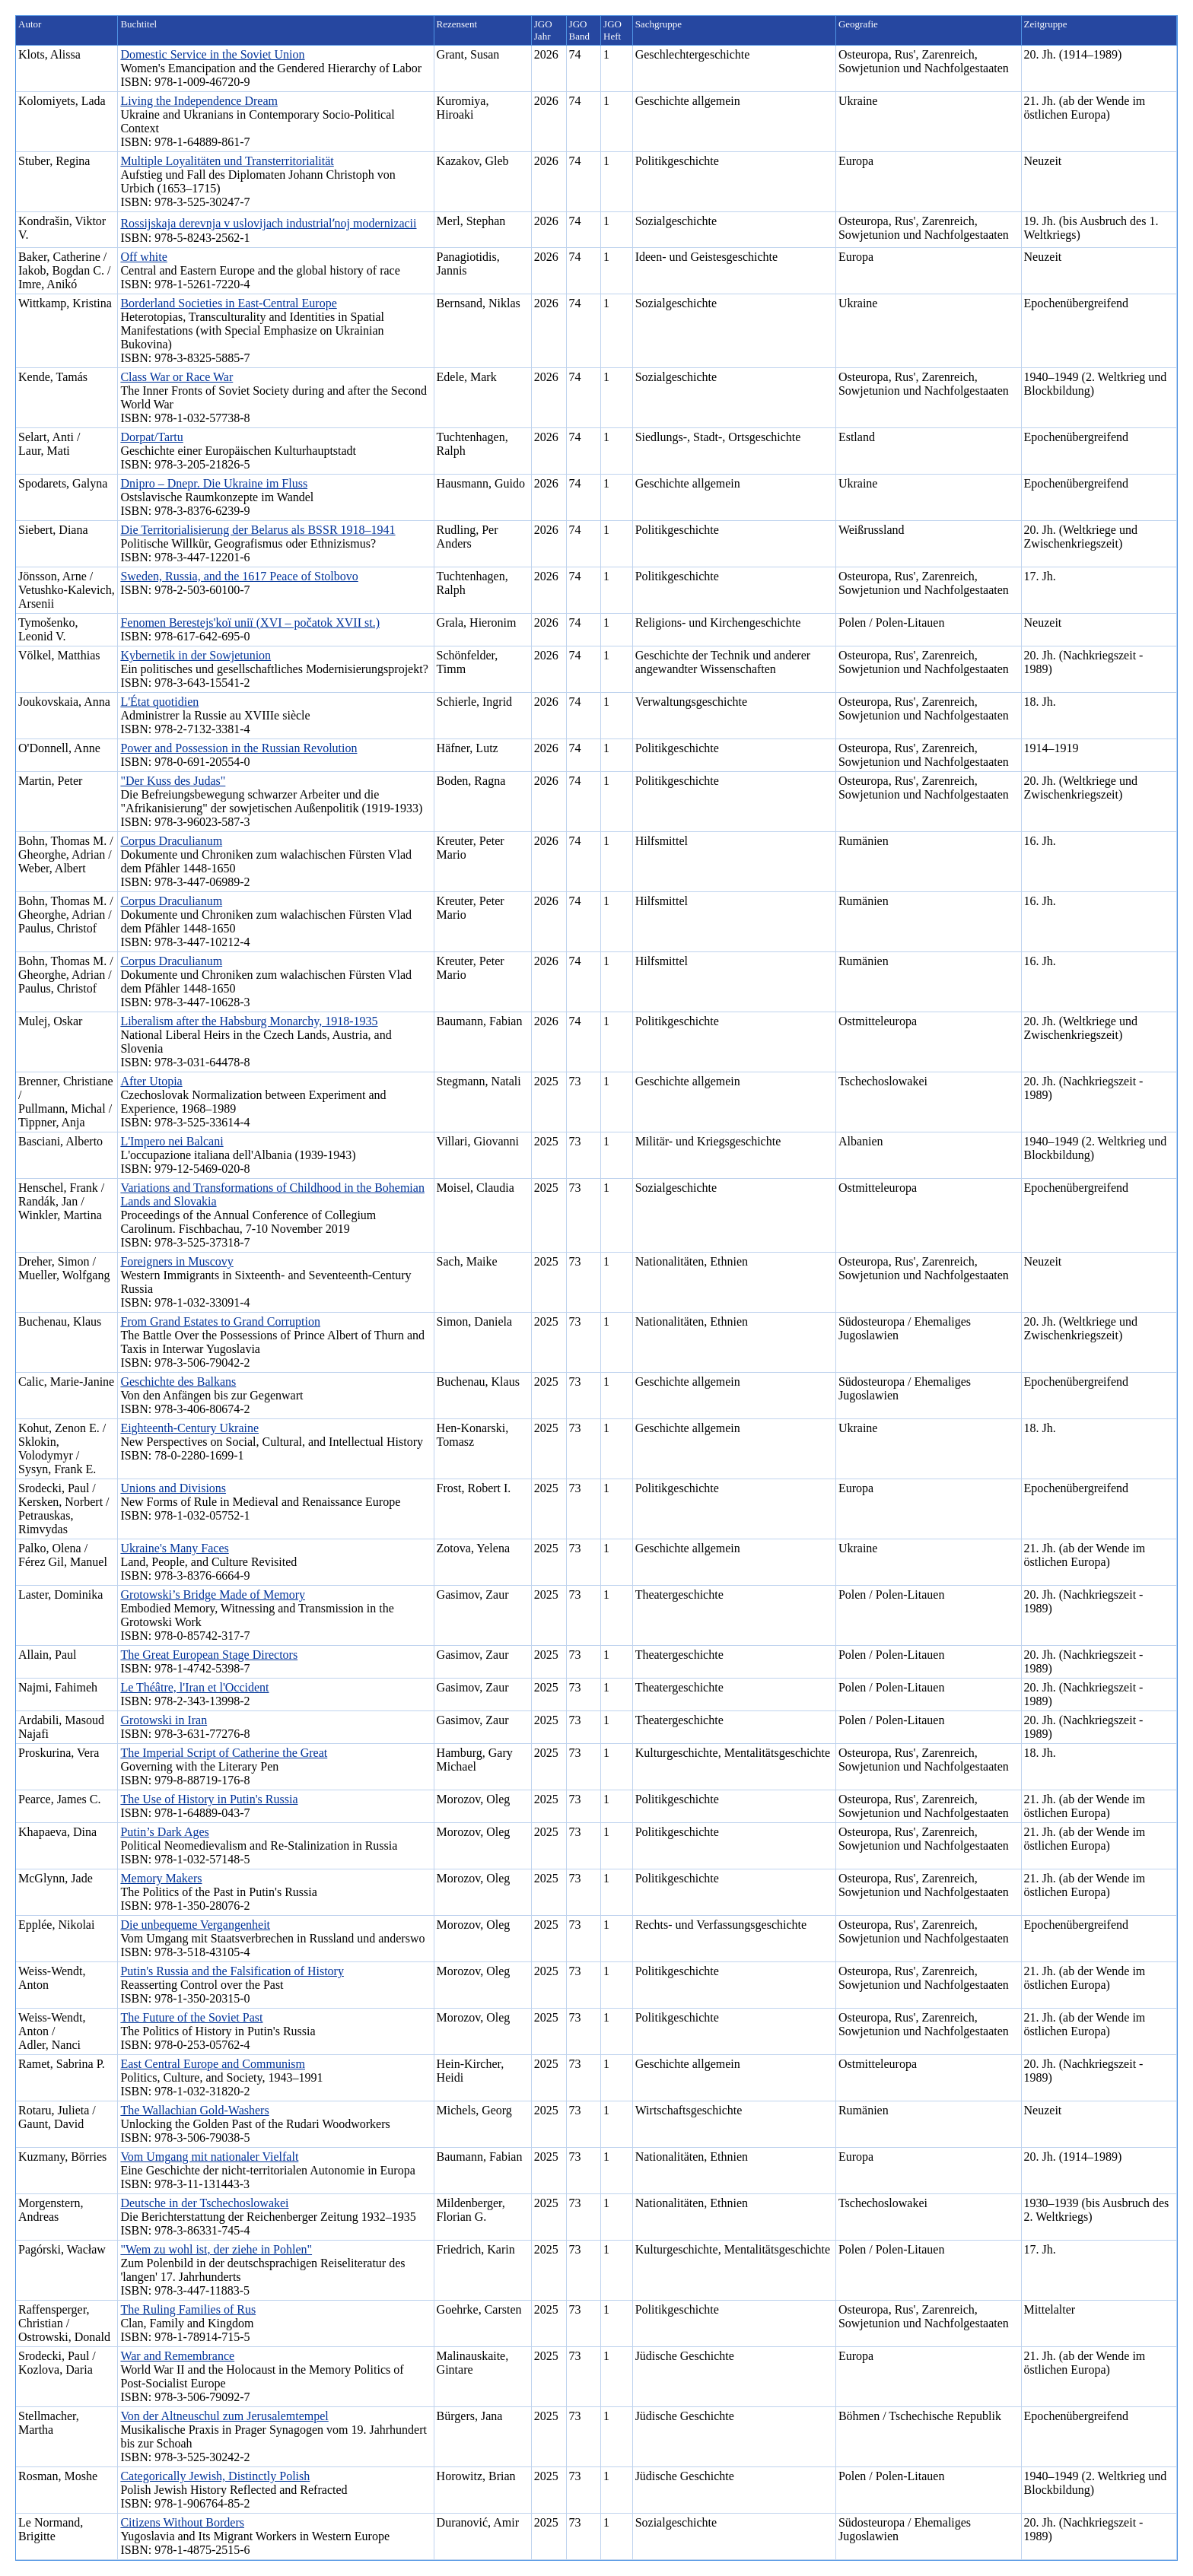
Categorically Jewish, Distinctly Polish (215, 2476)
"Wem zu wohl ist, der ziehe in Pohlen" (216, 2249)
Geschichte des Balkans (178, 1381)
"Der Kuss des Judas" (172, 780)
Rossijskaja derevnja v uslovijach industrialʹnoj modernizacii (268, 223)
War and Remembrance (177, 2355)
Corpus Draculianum (171, 840)
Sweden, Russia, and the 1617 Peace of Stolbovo (239, 576)
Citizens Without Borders (182, 2522)
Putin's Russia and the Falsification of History (232, 1971)
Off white (143, 256)
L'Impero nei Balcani (171, 1141)
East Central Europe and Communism (212, 2063)
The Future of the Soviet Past (191, 2017)
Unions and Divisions (173, 1488)
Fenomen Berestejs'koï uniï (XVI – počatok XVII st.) (250, 622)
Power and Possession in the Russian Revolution (238, 748)
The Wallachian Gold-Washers (194, 2110)
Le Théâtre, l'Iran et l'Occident (194, 1687)
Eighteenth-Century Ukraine (189, 1427)
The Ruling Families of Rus (188, 2309)
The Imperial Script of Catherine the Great (223, 1752)
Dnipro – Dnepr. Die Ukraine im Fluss (213, 483)
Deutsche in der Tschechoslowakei (204, 2202)
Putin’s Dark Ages (164, 1831)
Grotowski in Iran (163, 1720)
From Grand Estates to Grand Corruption (220, 1321)
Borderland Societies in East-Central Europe (228, 303)
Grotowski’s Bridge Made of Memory (212, 1594)
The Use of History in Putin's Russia (208, 1799)
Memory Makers (161, 1878)
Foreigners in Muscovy (176, 1261)
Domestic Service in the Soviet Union (212, 54)
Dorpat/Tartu (151, 436)
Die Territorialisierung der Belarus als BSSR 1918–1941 (257, 529)
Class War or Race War (176, 376)
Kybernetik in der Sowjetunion (195, 655)
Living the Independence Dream (199, 100)
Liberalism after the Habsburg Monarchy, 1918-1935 (248, 1021)
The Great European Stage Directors (208, 1654)
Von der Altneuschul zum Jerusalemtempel (224, 2415)
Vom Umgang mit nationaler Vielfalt (209, 2156)
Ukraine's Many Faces (174, 1548)
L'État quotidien (159, 701)
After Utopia (151, 1081)
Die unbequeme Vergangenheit (195, 1924)
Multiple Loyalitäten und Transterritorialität (226, 160)
